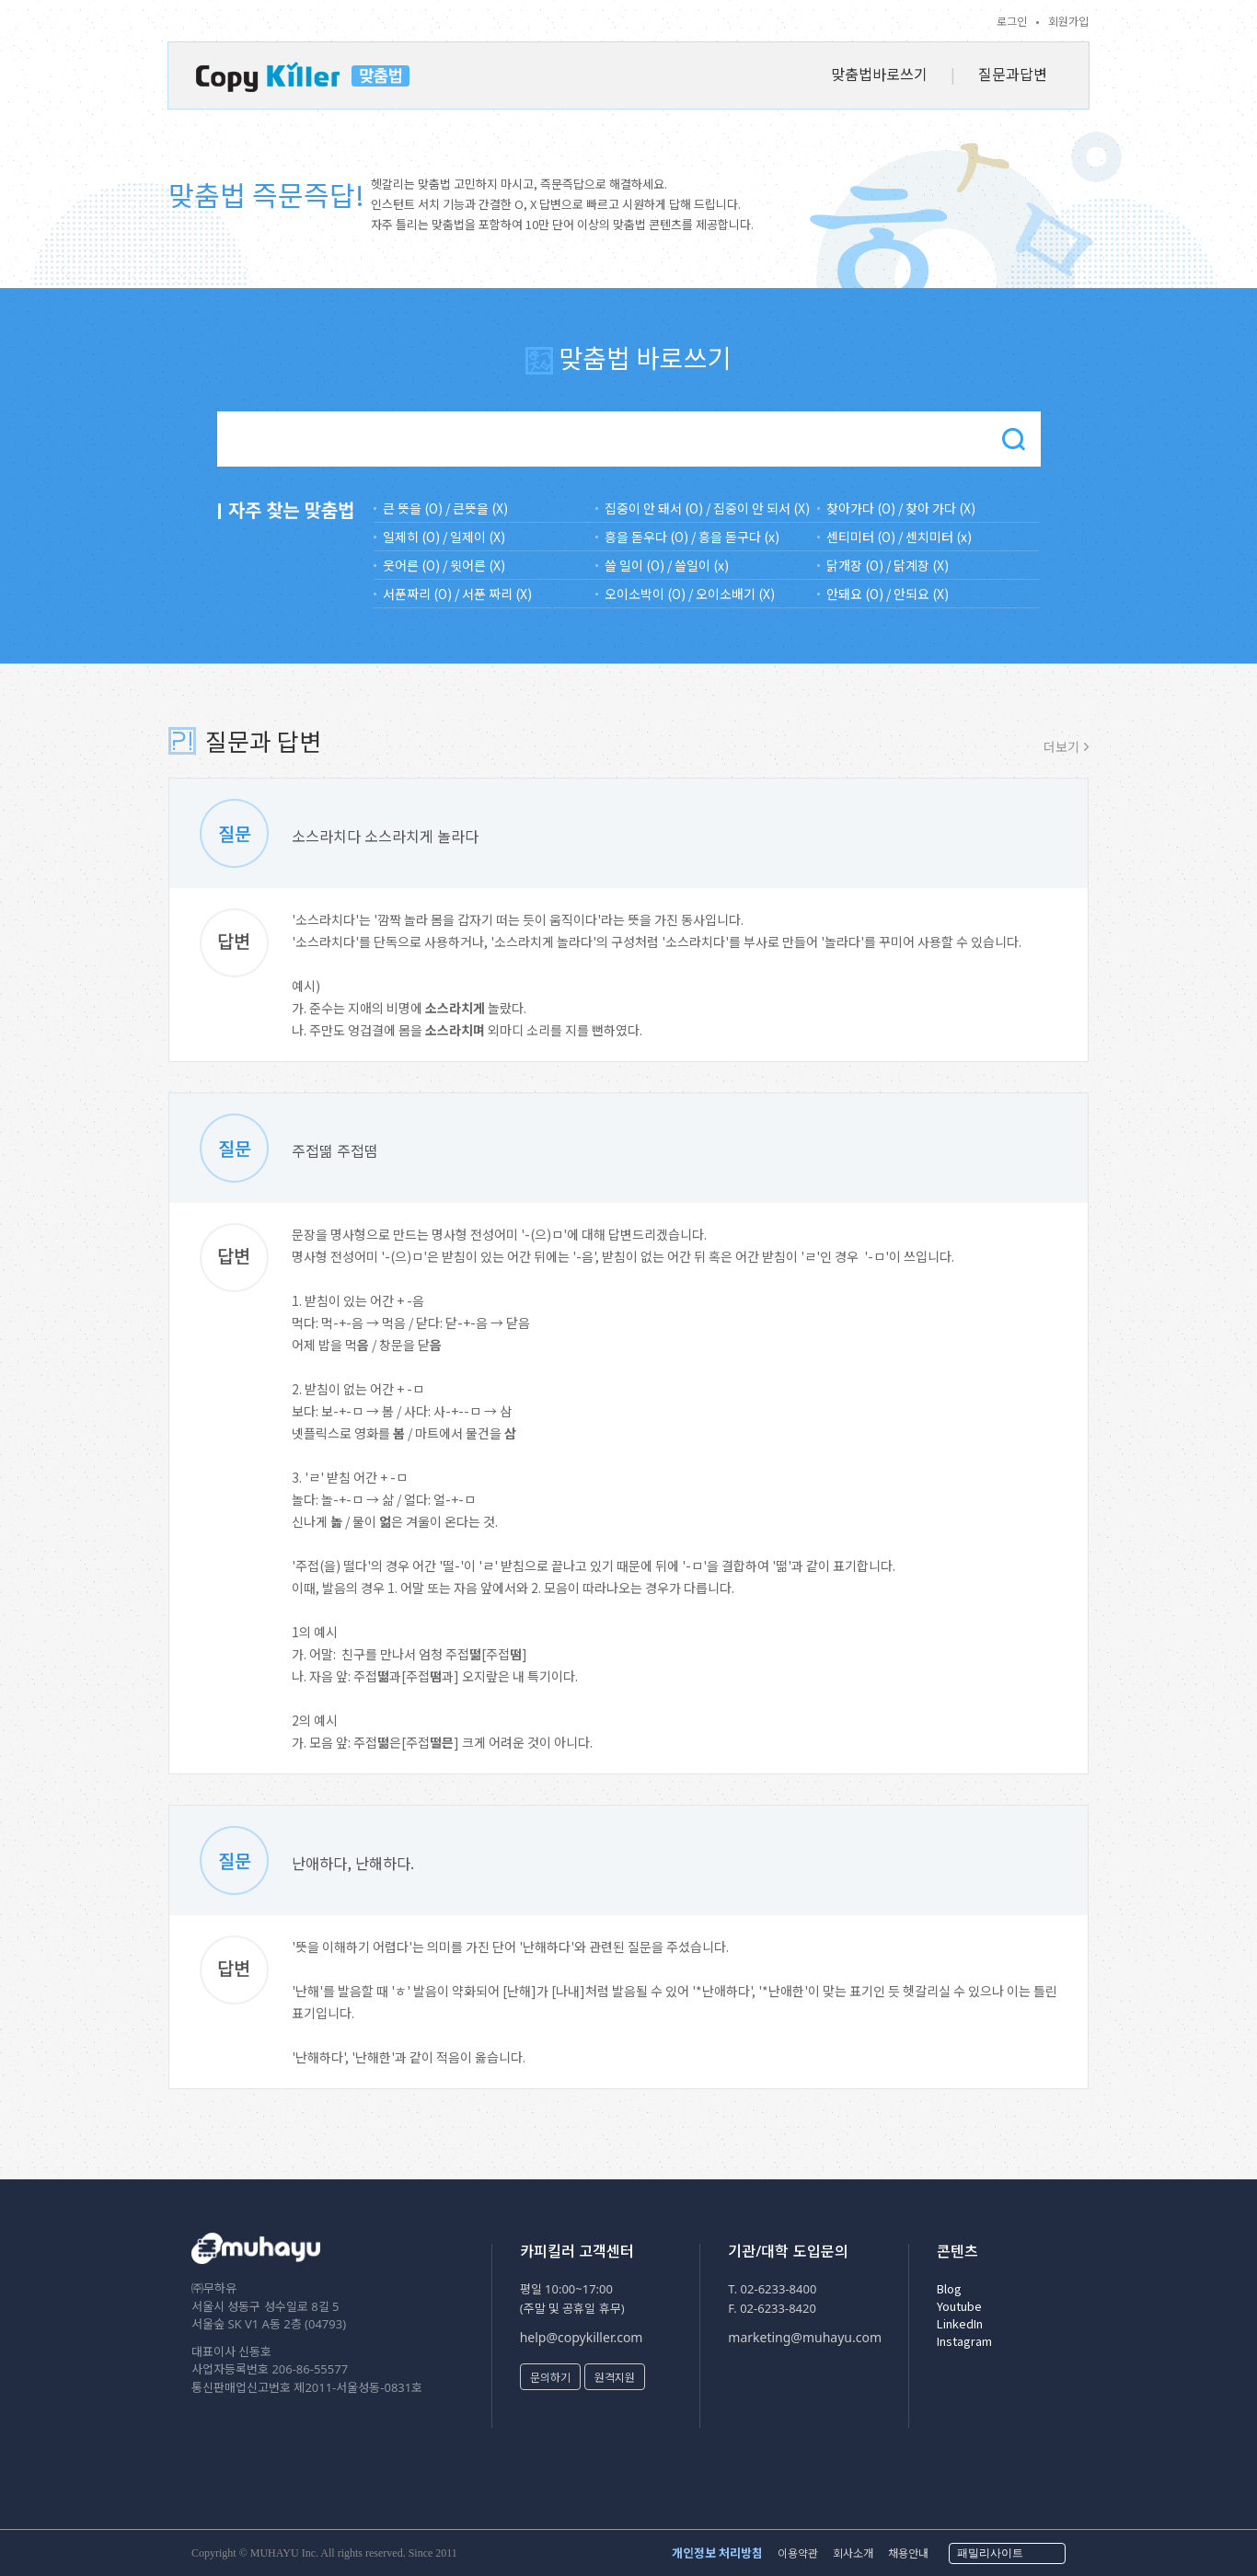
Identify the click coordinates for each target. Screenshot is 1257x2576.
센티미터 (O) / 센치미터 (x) (899, 536)
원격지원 (614, 2377)
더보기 (1061, 746)
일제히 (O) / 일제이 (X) (444, 536)
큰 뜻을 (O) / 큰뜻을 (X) (445, 508)
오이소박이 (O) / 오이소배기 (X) (690, 593)
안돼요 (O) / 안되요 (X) (887, 593)
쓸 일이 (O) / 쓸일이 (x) (667, 565)
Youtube (959, 2306)
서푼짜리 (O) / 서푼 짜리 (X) (457, 593)
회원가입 (1068, 21)
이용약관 (798, 2552)
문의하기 (550, 2377)
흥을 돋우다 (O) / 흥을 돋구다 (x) (692, 536)
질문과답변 (1012, 74)
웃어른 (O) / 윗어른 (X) (444, 565)
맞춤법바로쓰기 (879, 74)
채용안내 (908, 2552)
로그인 (1012, 21)
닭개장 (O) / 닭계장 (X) (887, 565)
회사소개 (853, 2552)
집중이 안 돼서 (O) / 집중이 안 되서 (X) (707, 508)
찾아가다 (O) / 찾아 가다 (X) (900, 508)
